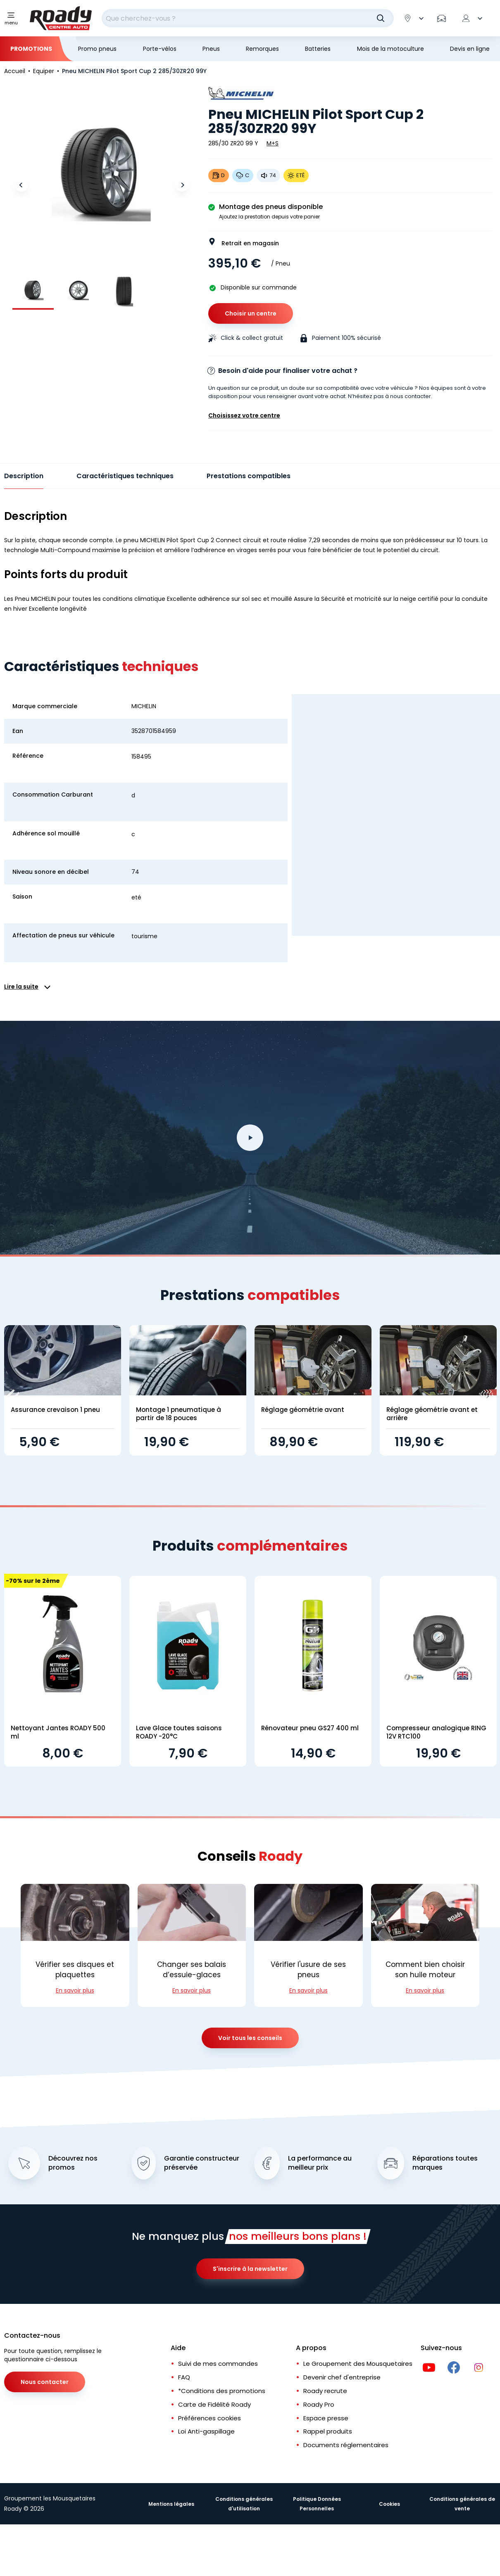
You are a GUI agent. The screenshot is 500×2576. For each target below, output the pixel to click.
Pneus (211, 49)
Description (23, 476)
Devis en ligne (470, 49)
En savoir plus (75, 1990)
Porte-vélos (159, 49)
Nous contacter (45, 2382)
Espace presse (325, 2418)
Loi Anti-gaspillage (206, 2431)
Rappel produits (327, 2431)
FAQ (184, 2377)
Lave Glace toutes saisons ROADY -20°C (179, 1732)
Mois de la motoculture (390, 49)
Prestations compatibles (248, 476)
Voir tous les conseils (250, 2038)
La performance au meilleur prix (320, 2163)
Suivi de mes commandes (218, 2363)
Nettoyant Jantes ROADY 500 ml (58, 1732)
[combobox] (248, 18)
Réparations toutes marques (445, 2163)
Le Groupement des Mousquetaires (357, 2363)
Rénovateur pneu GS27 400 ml (310, 1728)
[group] (33, 290)
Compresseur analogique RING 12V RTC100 (436, 1732)
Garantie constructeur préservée (201, 2163)
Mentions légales (171, 2503)
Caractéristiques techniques (125, 476)
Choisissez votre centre (244, 415)
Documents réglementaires (345, 2445)
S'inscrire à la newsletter (250, 2269)
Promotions (31, 49)
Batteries (318, 49)
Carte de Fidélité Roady (214, 2404)
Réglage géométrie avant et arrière (432, 1413)
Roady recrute (325, 2390)
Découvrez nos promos (73, 2163)
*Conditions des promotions (221, 2390)
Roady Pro (318, 2404)
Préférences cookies (209, 2418)
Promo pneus (97, 49)
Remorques (262, 49)
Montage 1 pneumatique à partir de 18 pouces (178, 1413)
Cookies (389, 2503)
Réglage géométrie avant (302, 1409)
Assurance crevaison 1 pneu (55, 1409)
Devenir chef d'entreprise (342, 2377)
